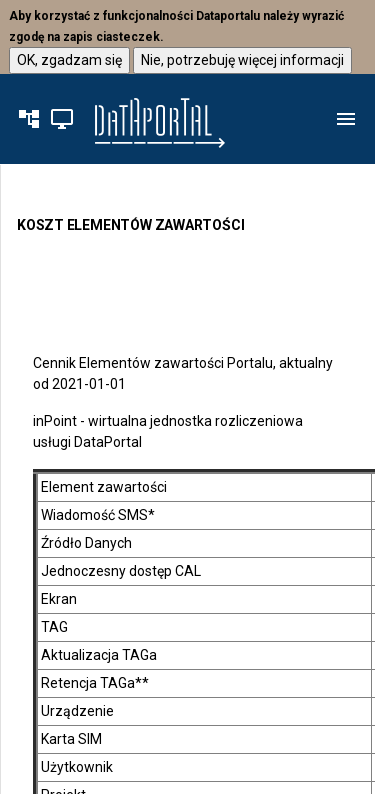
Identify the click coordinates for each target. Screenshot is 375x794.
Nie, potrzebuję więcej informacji (242, 59)
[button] (29, 119)
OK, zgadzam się (69, 59)
